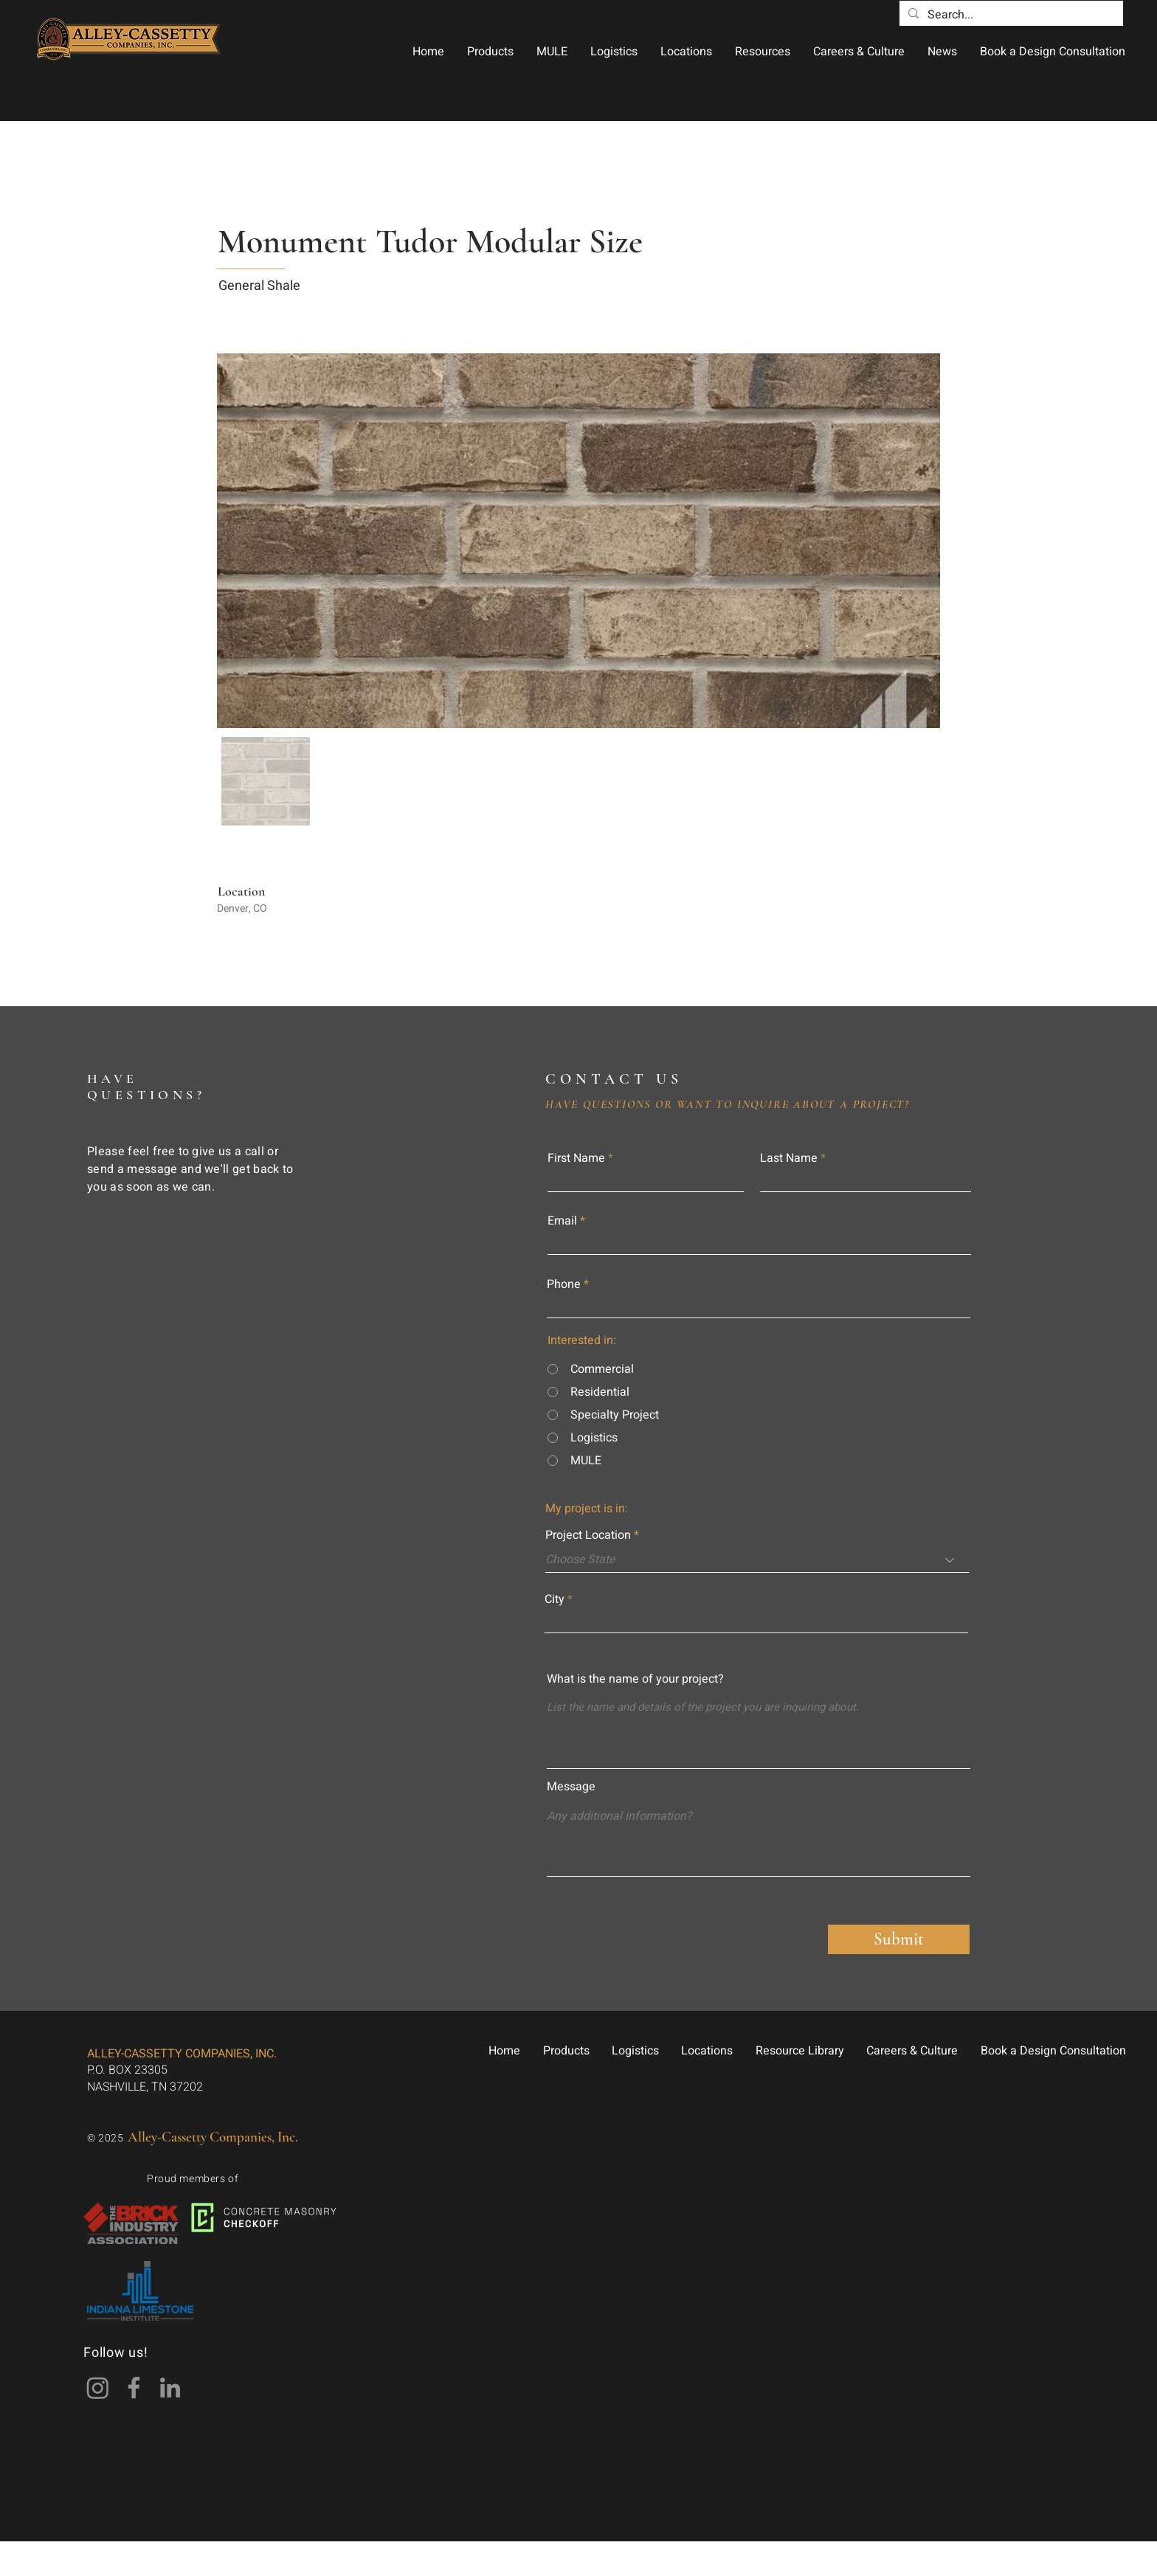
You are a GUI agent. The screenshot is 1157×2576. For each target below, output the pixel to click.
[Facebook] (134, 2387)
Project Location (588, 1535)
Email (562, 1221)
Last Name (789, 1158)
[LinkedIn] (170, 2387)
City (554, 1599)
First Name (576, 1158)
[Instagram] (97, 2387)
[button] (490, 51)
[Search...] (1010, 15)
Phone (564, 1284)
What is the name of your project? (635, 1679)
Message (571, 1787)
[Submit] (899, 1939)
